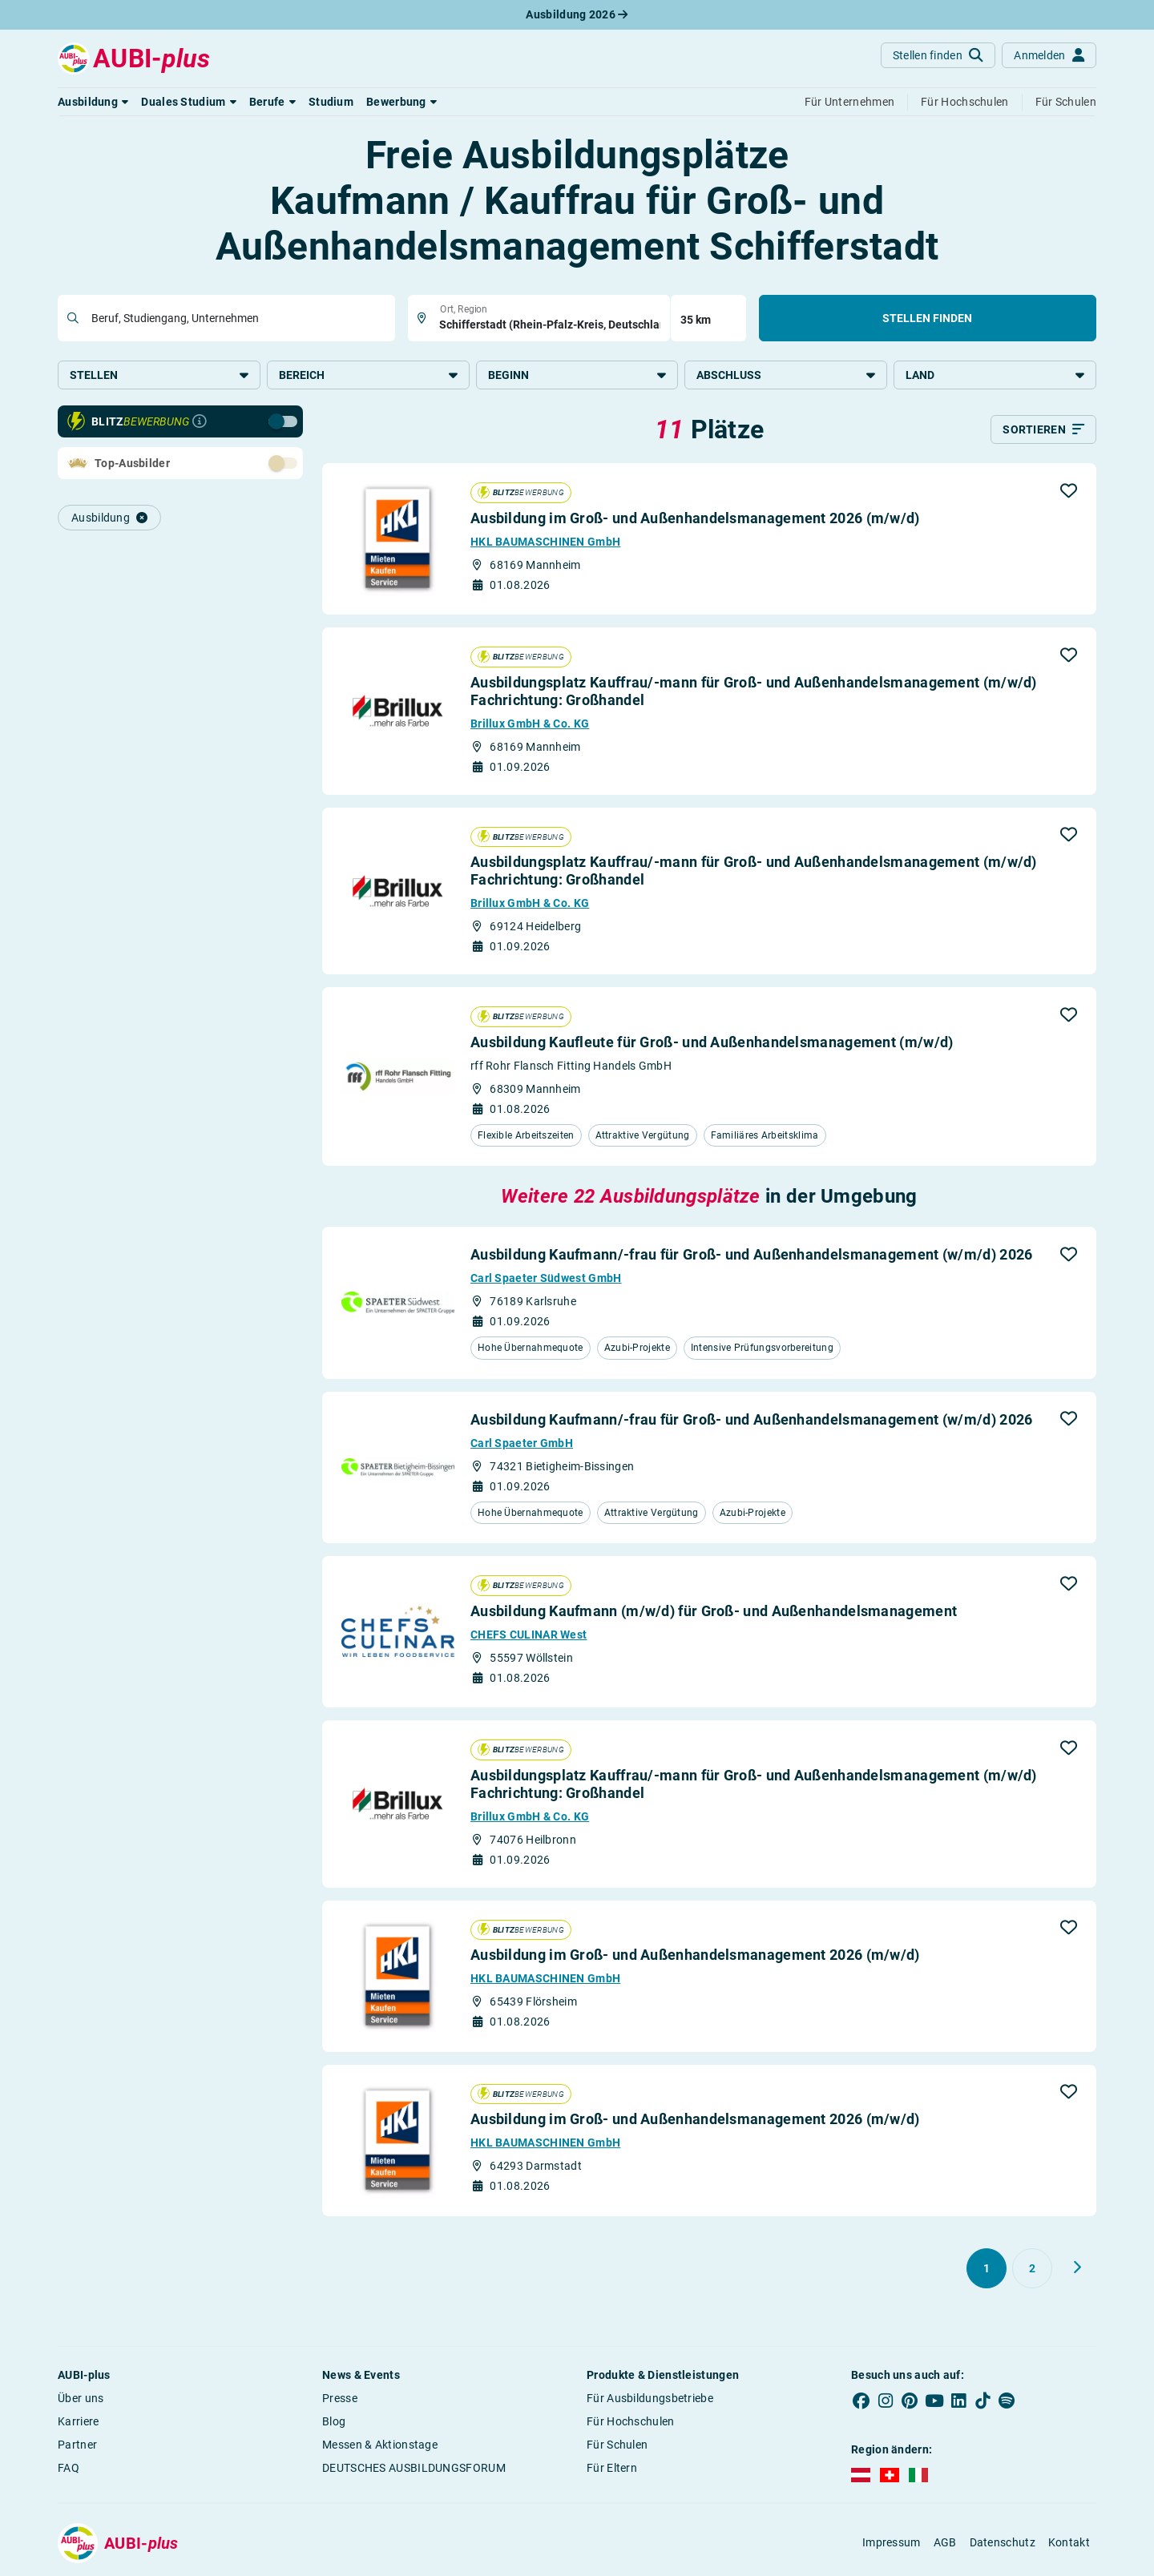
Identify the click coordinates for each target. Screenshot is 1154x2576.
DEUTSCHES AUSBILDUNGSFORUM (414, 2467)
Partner (77, 2444)
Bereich (368, 375)
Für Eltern (612, 2467)
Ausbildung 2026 (576, 14)
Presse (339, 2398)
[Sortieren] (1043, 429)
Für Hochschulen (631, 2421)
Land (995, 375)
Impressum (891, 2542)
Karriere (78, 2421)
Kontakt (1069, 2542)
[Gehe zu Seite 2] (1032, 2268)
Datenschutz (1002, 2542)
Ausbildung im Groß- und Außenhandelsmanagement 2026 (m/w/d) (695, 518)
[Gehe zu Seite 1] (986, 2268)
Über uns (80, 2398)
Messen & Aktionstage (380, 2444)
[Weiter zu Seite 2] (1077, 2267)
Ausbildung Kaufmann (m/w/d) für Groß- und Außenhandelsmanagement (713, 1610)
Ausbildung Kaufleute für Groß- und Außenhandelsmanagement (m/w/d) (712, 1042)
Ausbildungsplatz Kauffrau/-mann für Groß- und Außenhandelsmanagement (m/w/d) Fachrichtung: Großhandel (753, 691)
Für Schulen (617, 2444)
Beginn (577, 375)
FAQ (68, 2467)
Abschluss (785, 375)
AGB (945, 2542)
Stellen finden (927, 318)
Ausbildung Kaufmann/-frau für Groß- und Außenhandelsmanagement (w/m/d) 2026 (751, 1254)
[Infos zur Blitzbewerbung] (199, 421)
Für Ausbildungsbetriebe (650, 2398)
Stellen (159, 375)
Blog (333, 2421)
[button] (93, 101)
